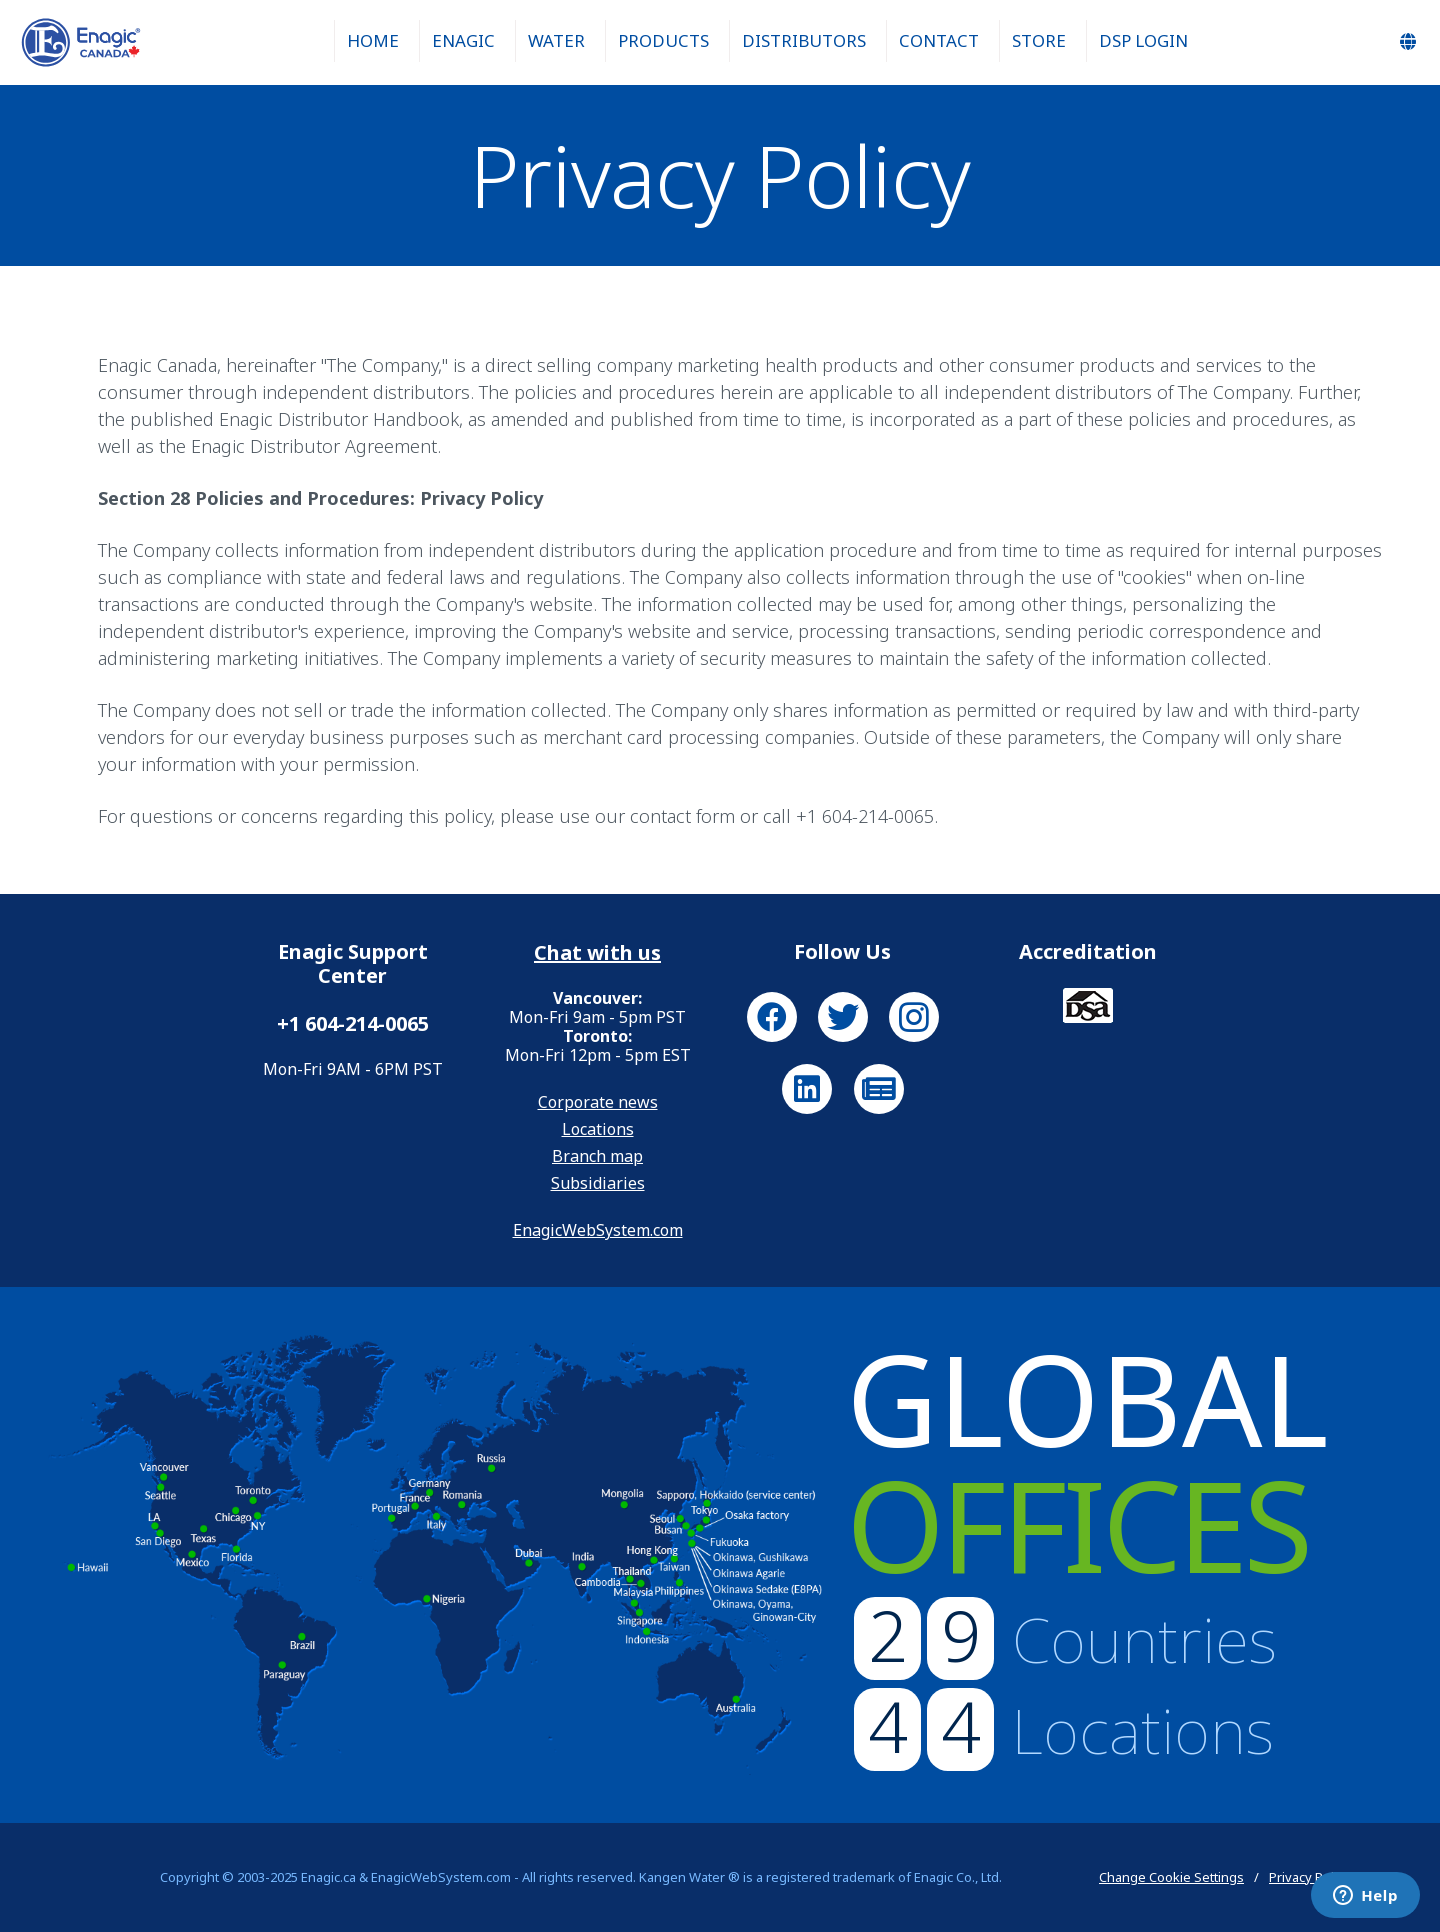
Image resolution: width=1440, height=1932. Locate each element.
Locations (598, 1129)
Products (663, 40)
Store (1039, 40)
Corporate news (598, 1102)
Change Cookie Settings (1171, 1877)
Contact (939, 40)
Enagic (463, 40)
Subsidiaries (598, 1183)
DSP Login (1143, 40)
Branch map (597, 1156)
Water (556, 40)
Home (373, 40)
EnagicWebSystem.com (598, 1230)
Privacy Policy (1309, 1877)
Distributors (804, 40)
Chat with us (597, 953)
